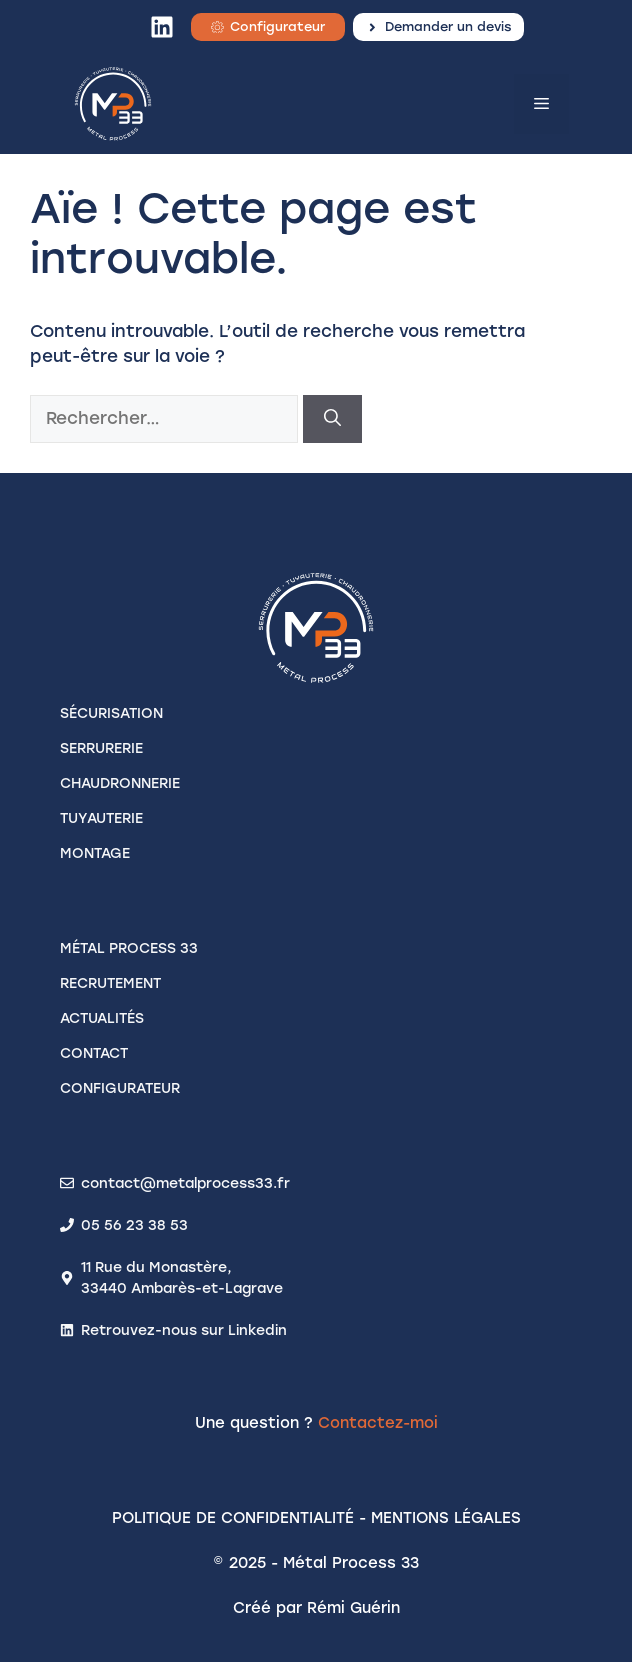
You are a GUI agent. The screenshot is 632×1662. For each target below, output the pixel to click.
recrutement (110, 983)
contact (94, 1053)
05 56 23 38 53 (134, 1225)
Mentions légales (446, 1518)
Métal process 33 (129, 948)
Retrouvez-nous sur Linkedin (184, 1330)
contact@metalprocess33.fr (185, 1183)
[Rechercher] (332, 419)
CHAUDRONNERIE (120, 783)
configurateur (120, 1088)
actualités (102, 1018)
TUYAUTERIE (101, 818)
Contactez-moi (378, 1423)
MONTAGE (95, 853)
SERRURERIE (101, 748)
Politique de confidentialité (233, 1518)
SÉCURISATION (111, 713)
